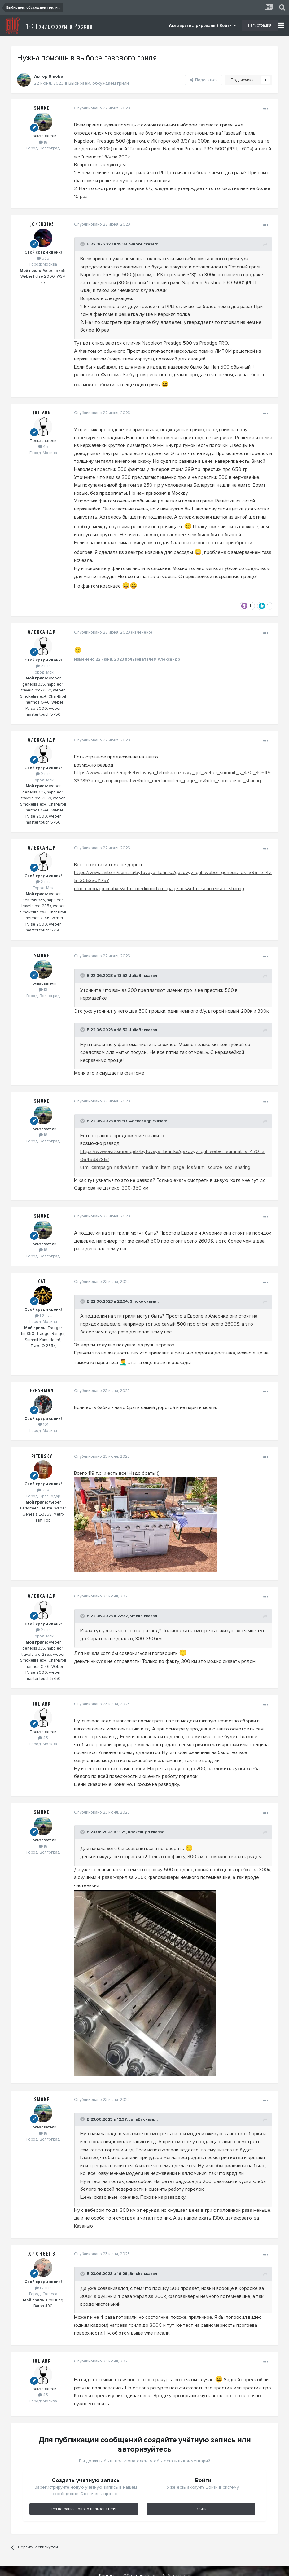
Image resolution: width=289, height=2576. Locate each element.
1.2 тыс (43, 1299)
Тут (77, 343)
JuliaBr (42, 413)
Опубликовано (101, 108)
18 (43, 142)
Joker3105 (42, 224)
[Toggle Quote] (82, 244)
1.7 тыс (43, 2272)
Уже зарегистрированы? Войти (202, 25)
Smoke (56, 76)
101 (43, 1408)
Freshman (42, 1375)
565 (43, 258)
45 (43, 446)
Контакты (108, 2559)
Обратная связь (140, 2559)
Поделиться (203, 79)
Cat (42, 1266)
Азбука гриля (176, 2559)
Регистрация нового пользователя (83, 2492)
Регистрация (259, 25)
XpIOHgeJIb (41, 2238)
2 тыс (43, 658)
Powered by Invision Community (145, 2567)
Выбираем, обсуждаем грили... (100, 83)
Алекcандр (41, 624)
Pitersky (42, 1440)
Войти (201, 2492)
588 (43, 1474)
